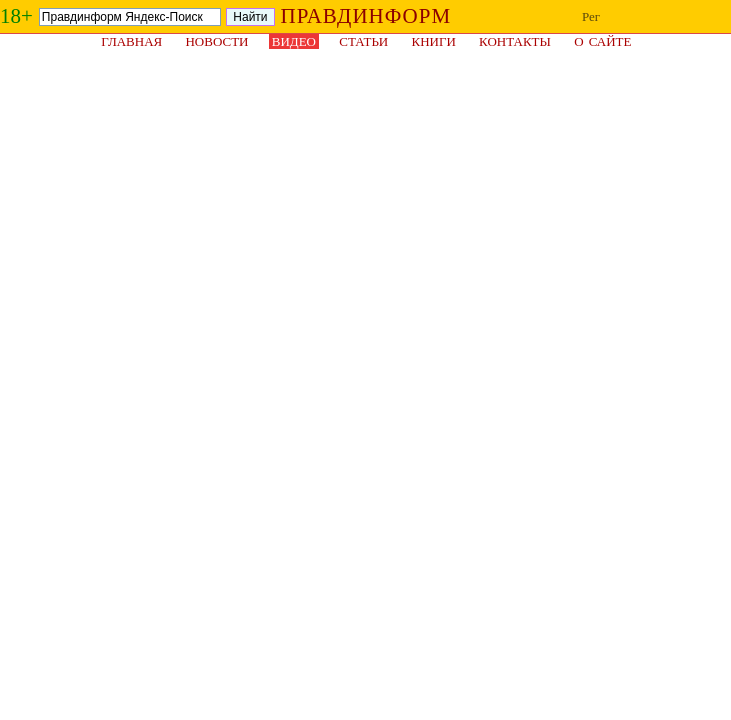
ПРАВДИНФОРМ (366, 16)
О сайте (602, 41)
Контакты (515, 41)
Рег (591, 16)
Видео (294, 41)
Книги (434, 41)
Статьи (363, 41)
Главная (131, 41)
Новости (216, 41)
